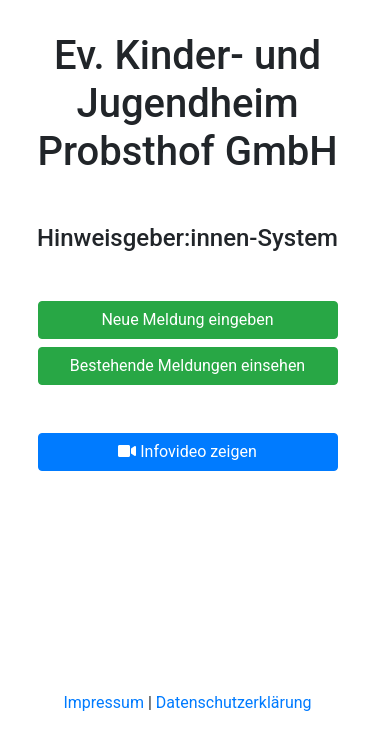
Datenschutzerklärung (234, 702)
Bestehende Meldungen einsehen (187, 365)
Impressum (103, 702)
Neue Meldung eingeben (187, 319)
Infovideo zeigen (187, 451)
